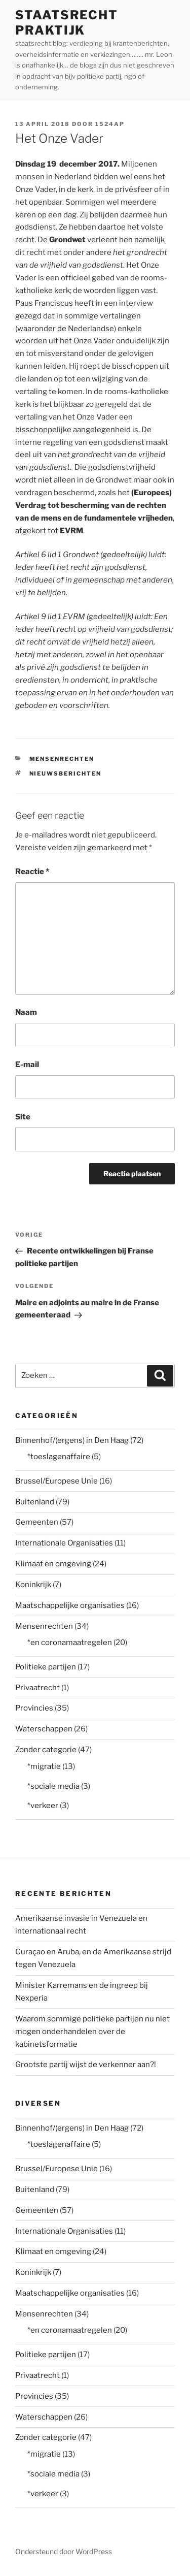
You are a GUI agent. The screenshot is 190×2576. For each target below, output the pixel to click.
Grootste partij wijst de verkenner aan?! (85, 2064)
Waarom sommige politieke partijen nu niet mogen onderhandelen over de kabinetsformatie (92, 2031)
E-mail (27, 1064)
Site (22, 1116)
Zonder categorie (46, 1749)
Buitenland (34, 1501)
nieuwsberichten (65, 773)
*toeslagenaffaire (58, 1456)
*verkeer (42, 1805)
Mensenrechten (62, 758)
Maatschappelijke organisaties (70, 1605)
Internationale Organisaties (64, 1543)
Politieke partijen (45, 1666)
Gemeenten (36, 1522)
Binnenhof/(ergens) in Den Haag (72, 1440)
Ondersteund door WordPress (63, 2551)
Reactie (32, 871)
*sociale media (53, 1786)
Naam (26, 1012)
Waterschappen (43, 1728)
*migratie (44, 1766)
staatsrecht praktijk (66, 23)
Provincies (34, 1708)
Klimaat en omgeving (53, 1563)
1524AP (110, 123)
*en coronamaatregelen (69, 1642)
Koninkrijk (33, 1584)
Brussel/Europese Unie (56, 1481)
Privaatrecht (37, 1687)
